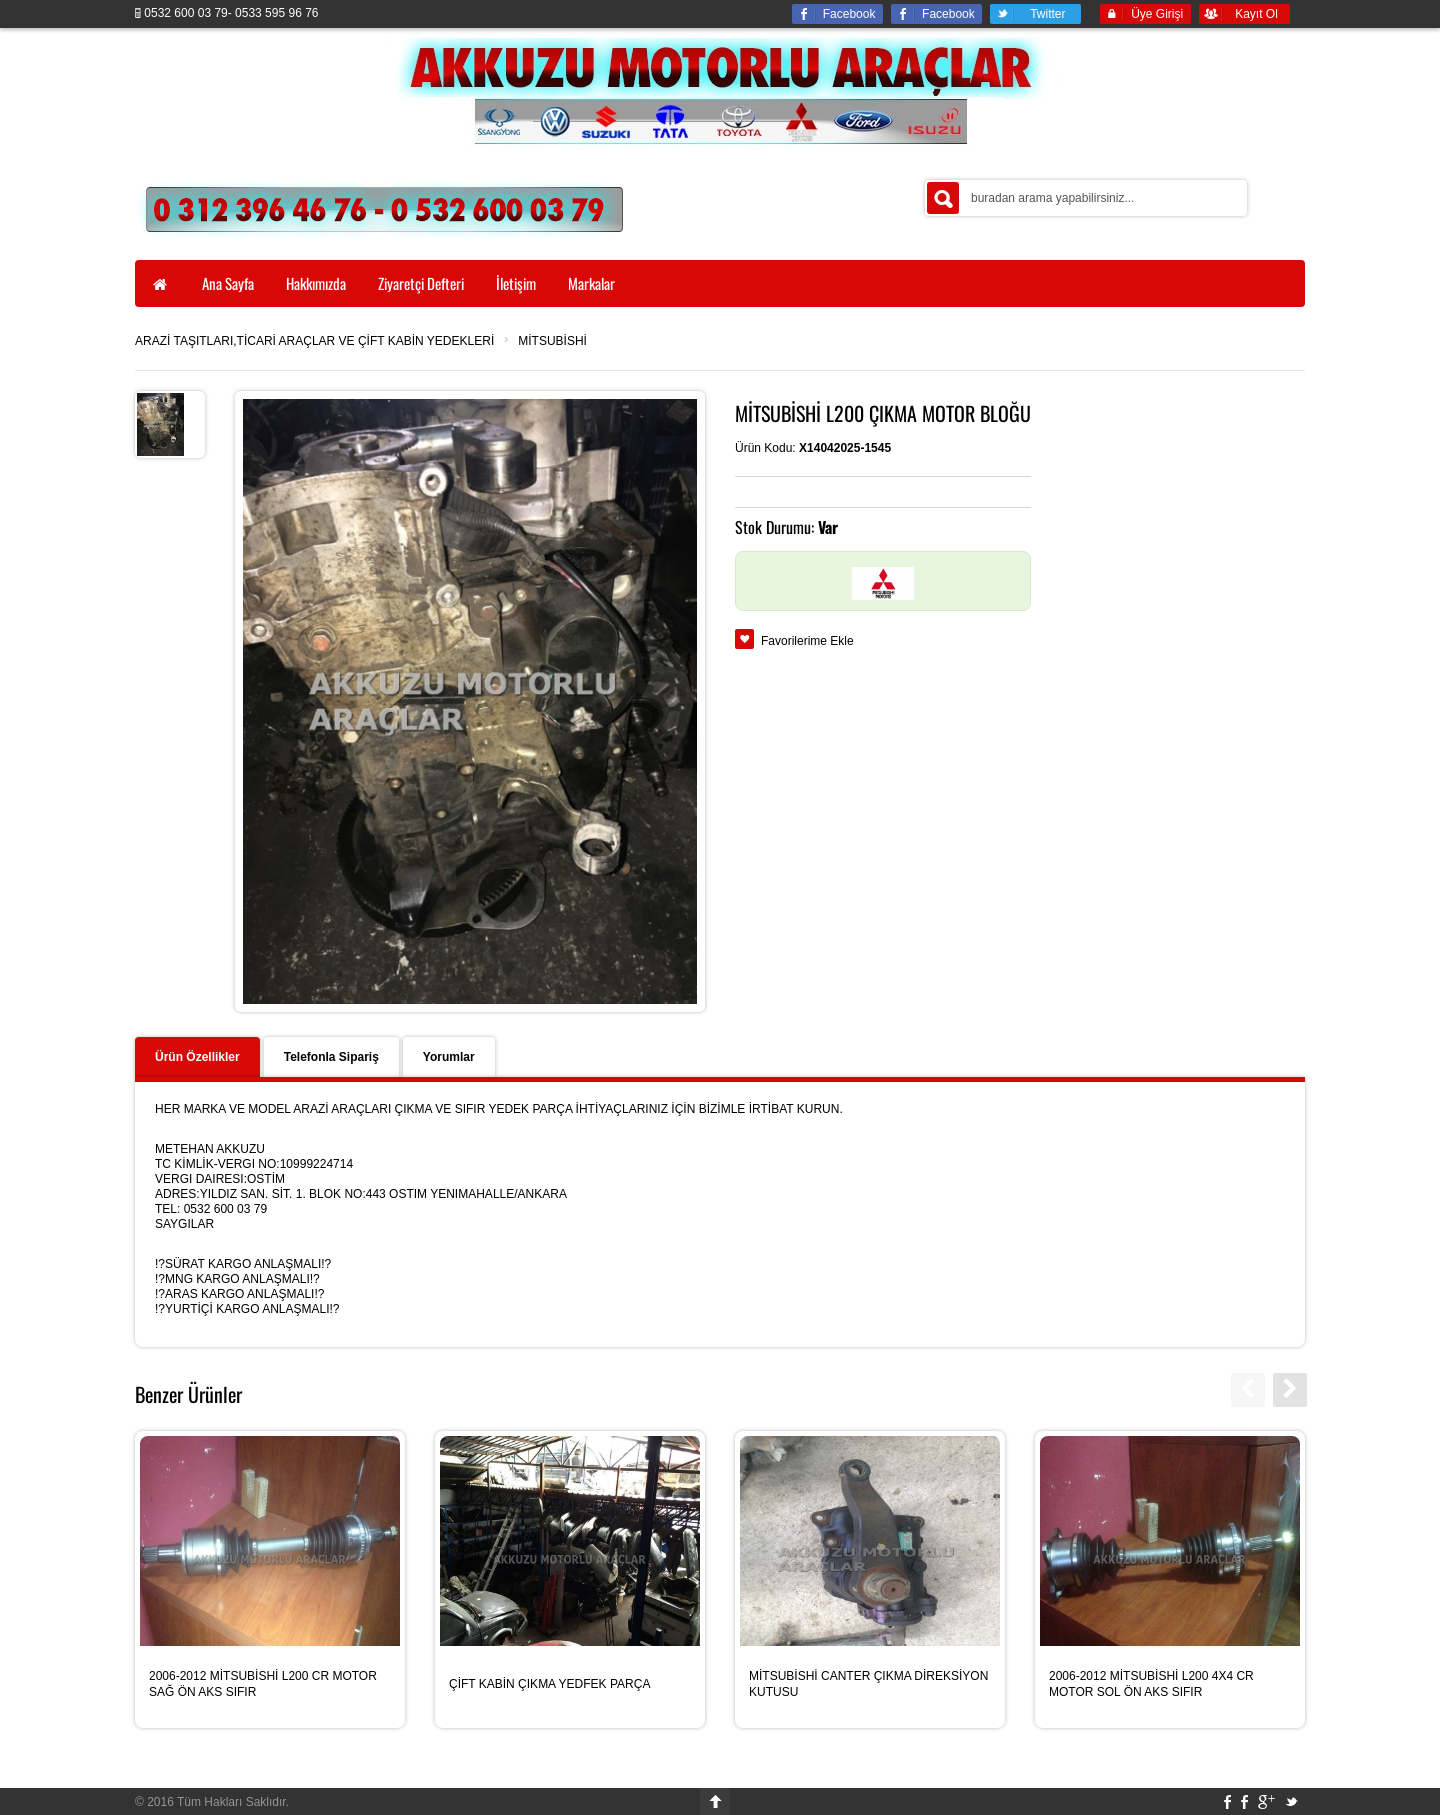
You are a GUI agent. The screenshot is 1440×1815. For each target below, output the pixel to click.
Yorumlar (449, 1057)
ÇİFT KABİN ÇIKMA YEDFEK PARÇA (549, 1684)
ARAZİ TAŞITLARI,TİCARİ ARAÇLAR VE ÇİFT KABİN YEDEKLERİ (314, 341)
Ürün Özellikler (197, 1057)
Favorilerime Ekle (807, 641)
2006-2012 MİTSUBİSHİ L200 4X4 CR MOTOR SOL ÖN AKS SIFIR (1151, 1684)
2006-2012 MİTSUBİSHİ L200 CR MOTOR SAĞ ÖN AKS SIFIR (263, 1684)
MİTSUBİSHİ (552, 341)
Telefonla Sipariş (331, 1057)
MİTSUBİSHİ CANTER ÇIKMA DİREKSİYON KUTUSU (868, 1684)
